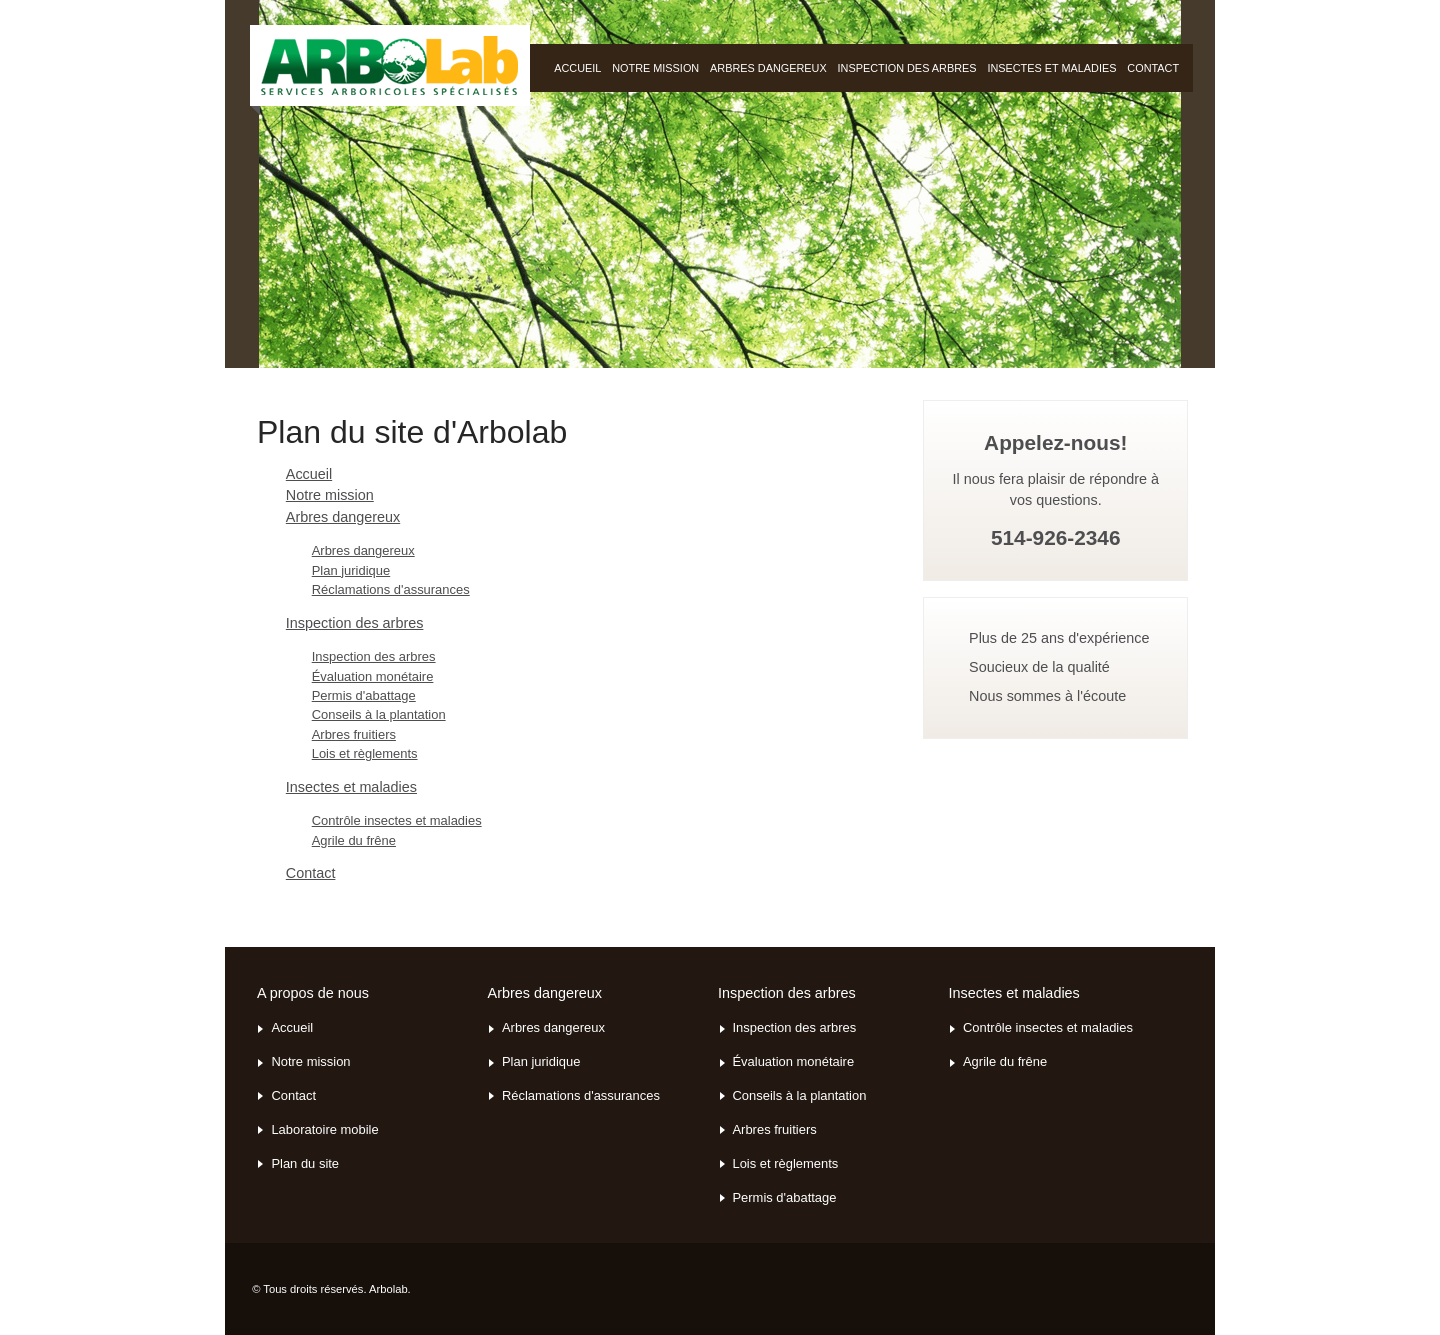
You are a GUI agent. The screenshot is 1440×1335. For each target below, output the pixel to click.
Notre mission (655, 68)
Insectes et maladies (1051, 68)
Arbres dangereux (768, 68)
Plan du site (305, 1164)
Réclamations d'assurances (391, 589)
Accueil (309, 474)
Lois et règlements (365, 753)
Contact (1153, 68)
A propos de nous (313, 993)
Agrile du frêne (354, 840)
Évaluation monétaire (373, 676)
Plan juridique (351, 570)
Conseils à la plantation (379, 714)
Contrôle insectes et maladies (397, 820)
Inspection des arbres (907, 68)
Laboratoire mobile (324, 1130)
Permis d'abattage (364, 695)
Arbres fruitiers (354, 734)
